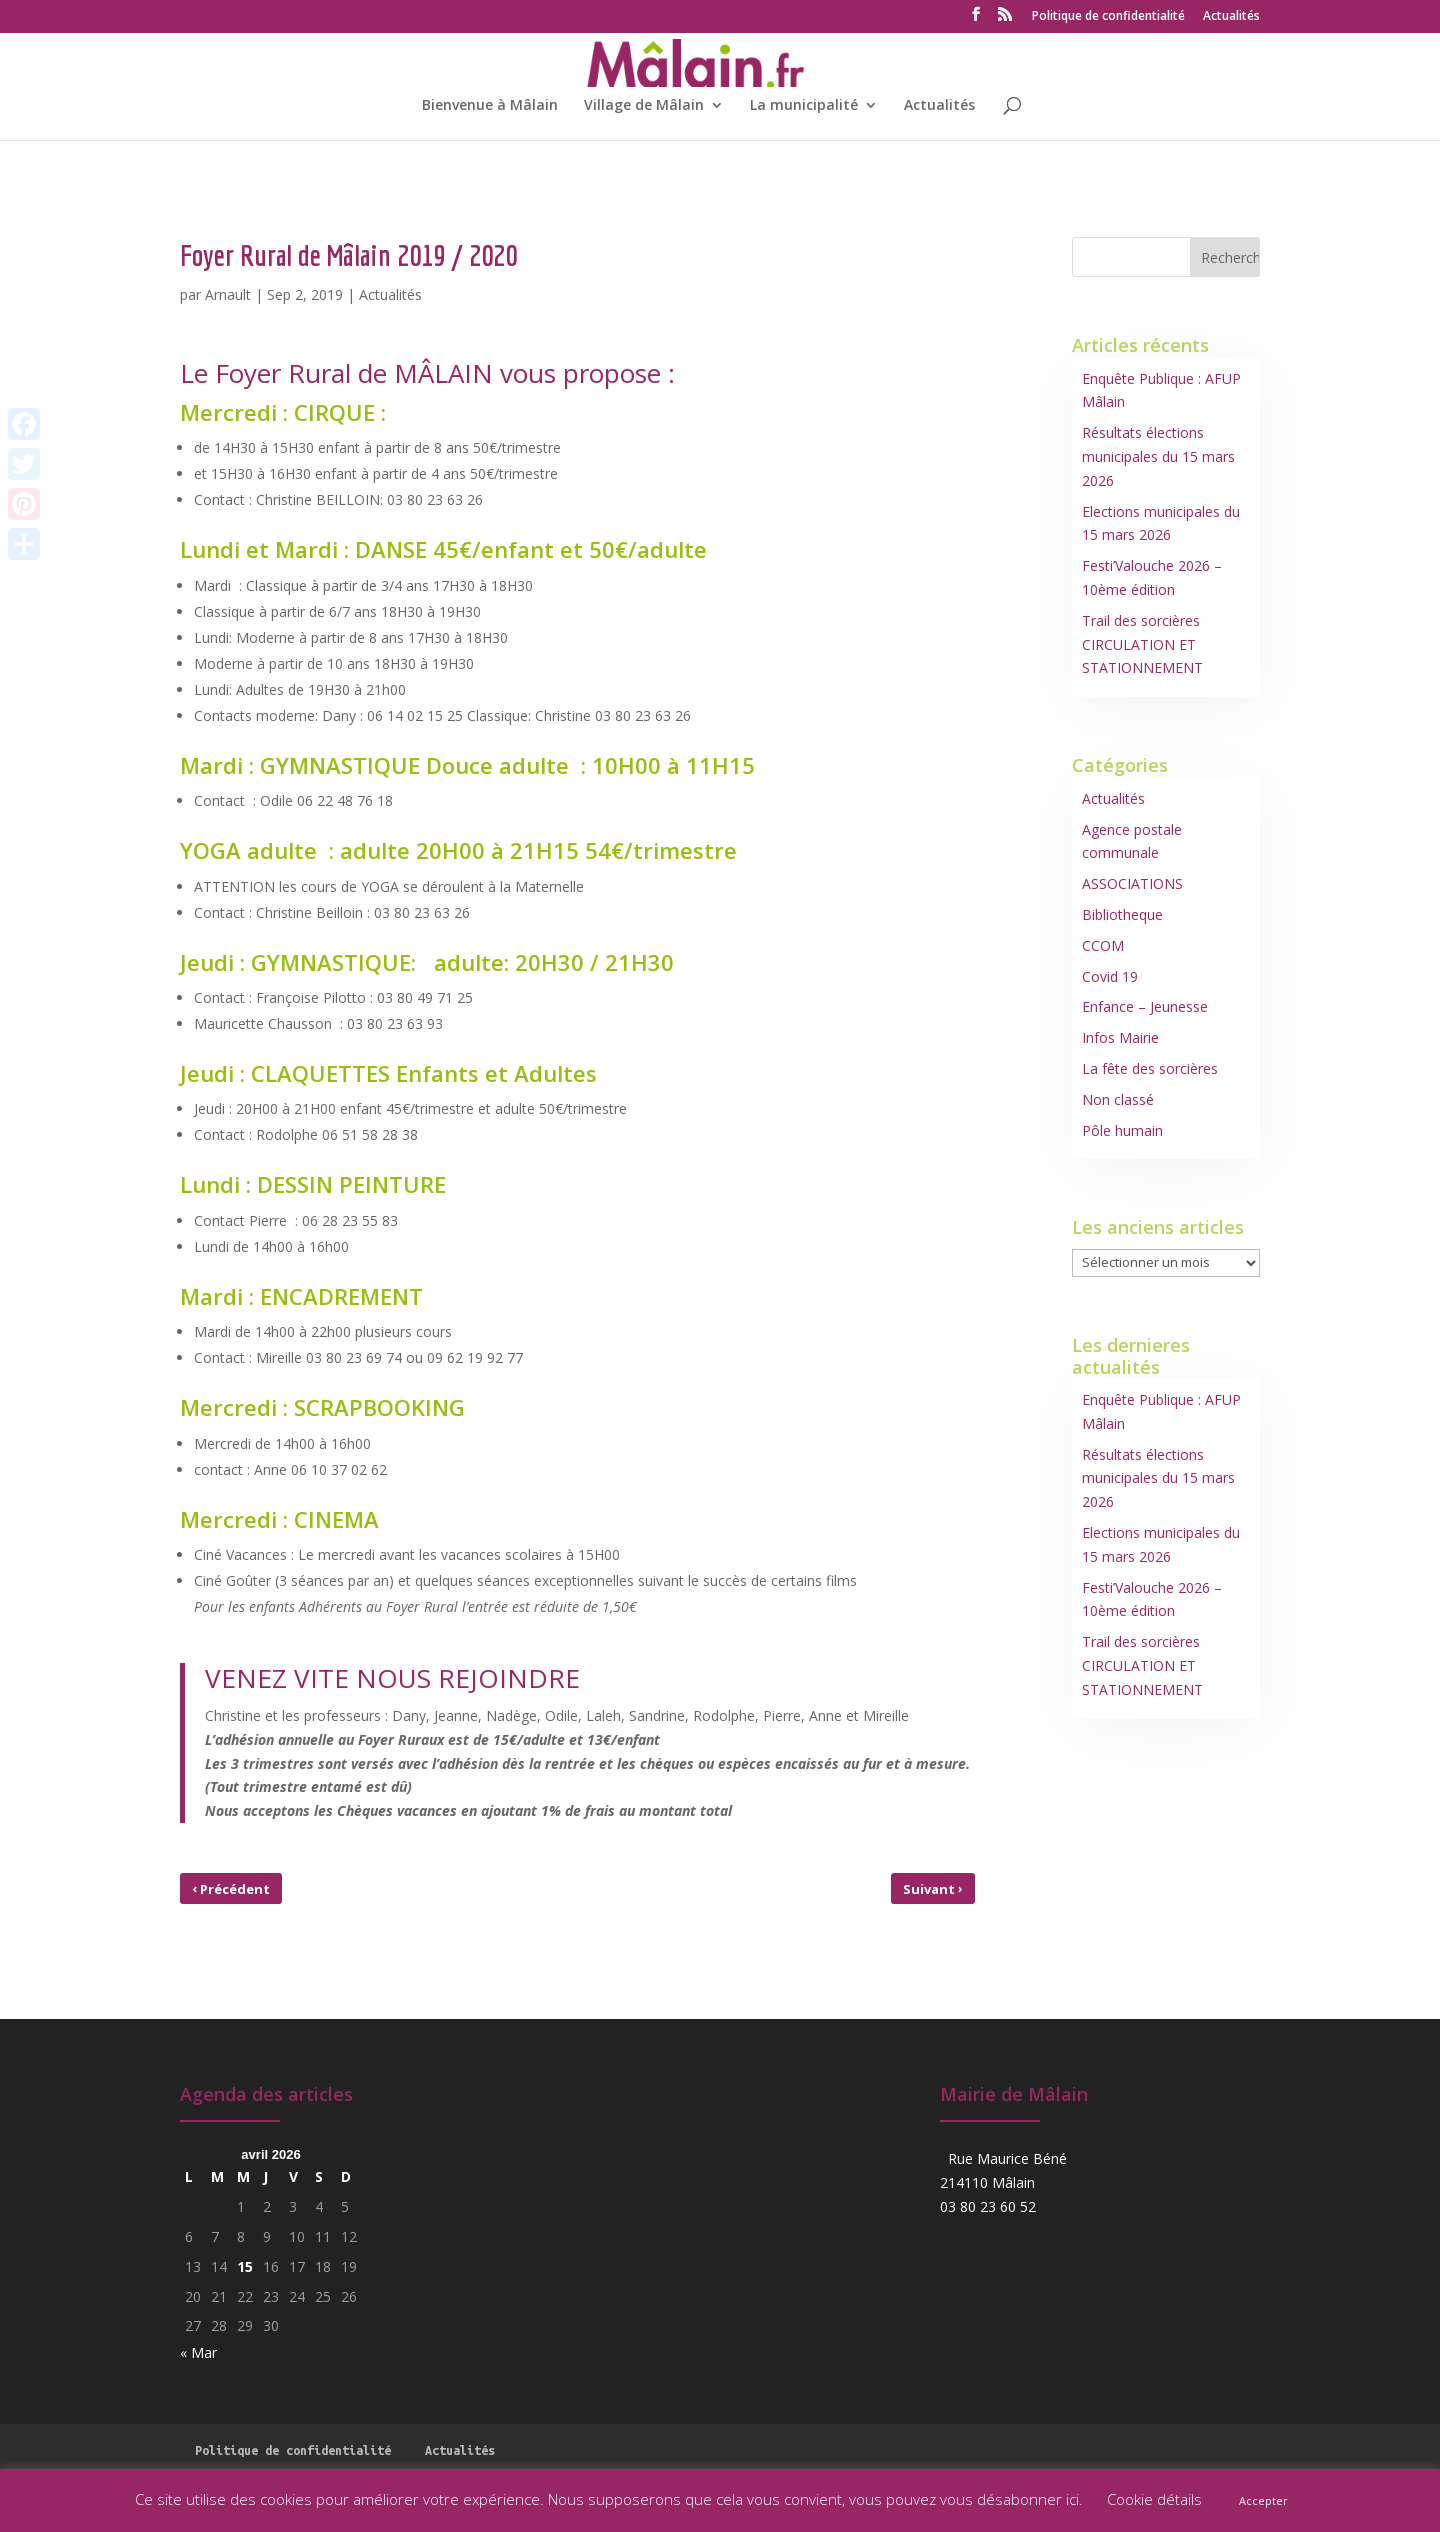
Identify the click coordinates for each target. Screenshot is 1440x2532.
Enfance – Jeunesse (1145, 1006)
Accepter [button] (1263, 2500)
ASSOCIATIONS (1132, 883)
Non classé (1118, 1099)
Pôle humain (1122, 1130)
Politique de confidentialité (1108, 17)
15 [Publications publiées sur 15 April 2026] (245, 2266)
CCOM (1103, 945)
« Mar (198, 2352)
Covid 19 (1110, 976)
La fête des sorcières (1150, 1068)
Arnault (228, 294)
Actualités (1231, 17)
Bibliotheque (1122, 914)
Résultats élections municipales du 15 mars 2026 (1158, 456)
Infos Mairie (1120, 1037)
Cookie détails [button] (1154, 2499)
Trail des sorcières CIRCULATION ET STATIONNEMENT (1142, 644)
